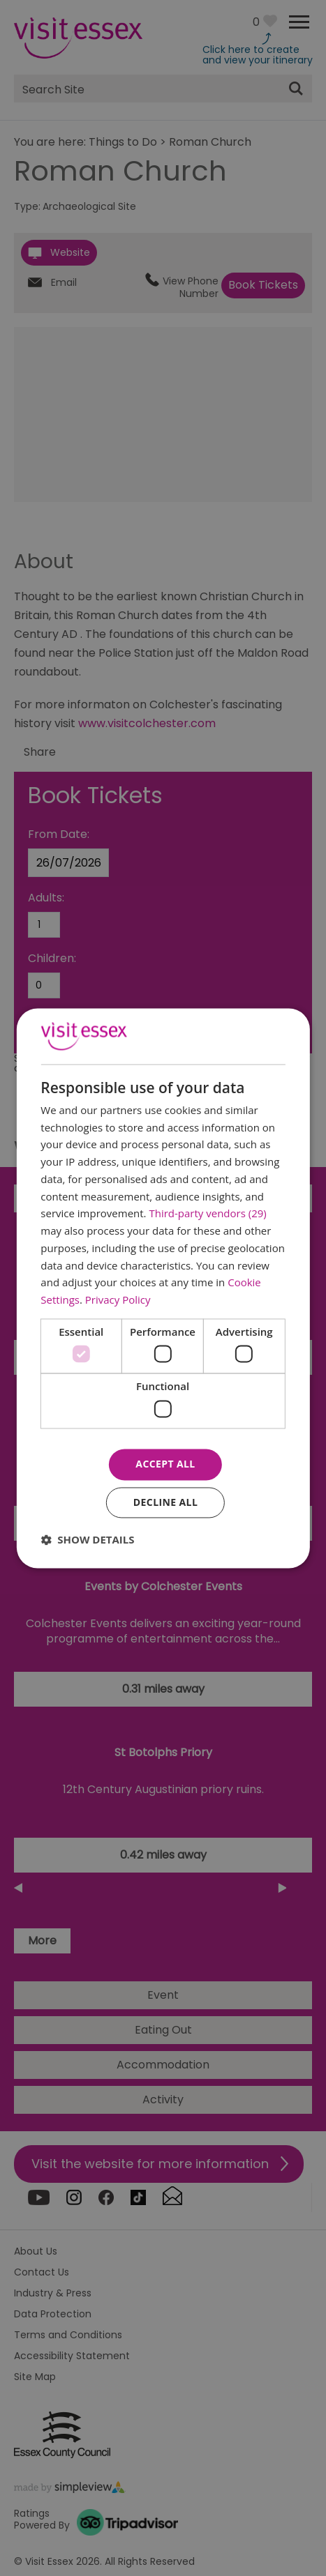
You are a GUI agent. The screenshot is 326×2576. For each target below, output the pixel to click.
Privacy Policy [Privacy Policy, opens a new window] (118, 1300)
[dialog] (162, 1288)
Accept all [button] (165, 1463)
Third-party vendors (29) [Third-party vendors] (207, 1214)
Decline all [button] (165, 1502)
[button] (87, 1539)
